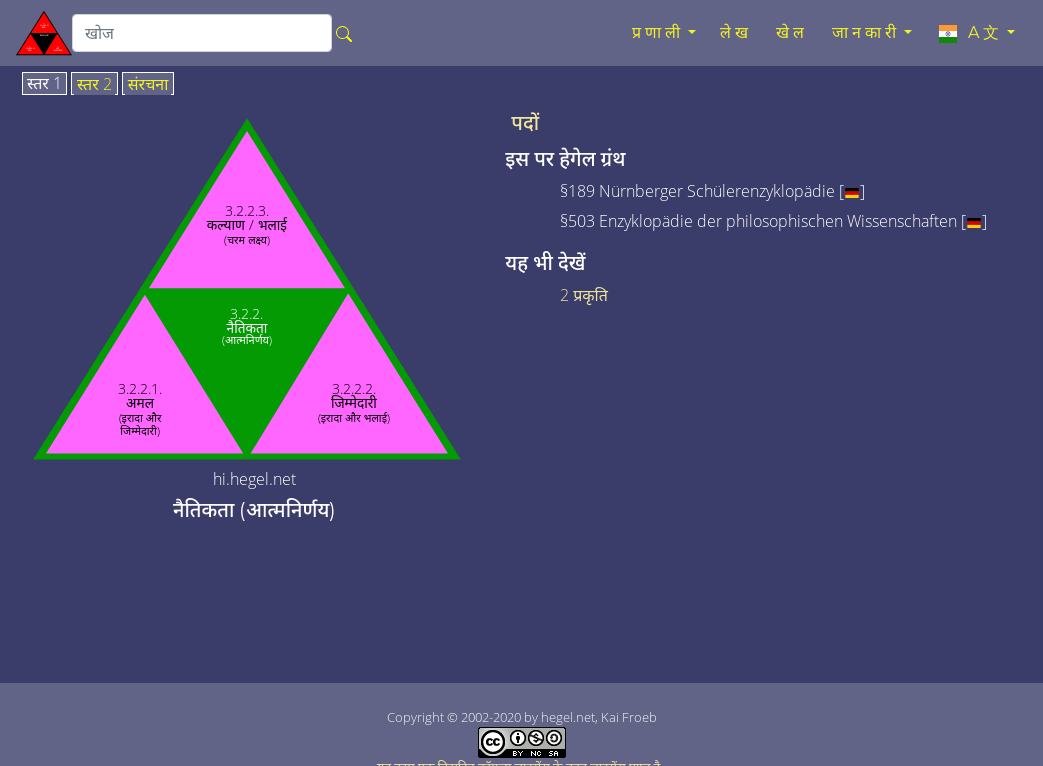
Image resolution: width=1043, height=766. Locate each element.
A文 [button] (969, 33)
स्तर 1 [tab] (44, 84)
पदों (525, 123)
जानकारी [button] (866, 32)
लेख (736, 32)
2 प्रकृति (584, 295)
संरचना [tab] (148, 85)
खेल (792, 32)
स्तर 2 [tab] (94, 85)
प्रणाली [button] (658, 32)
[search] (202, 33)
